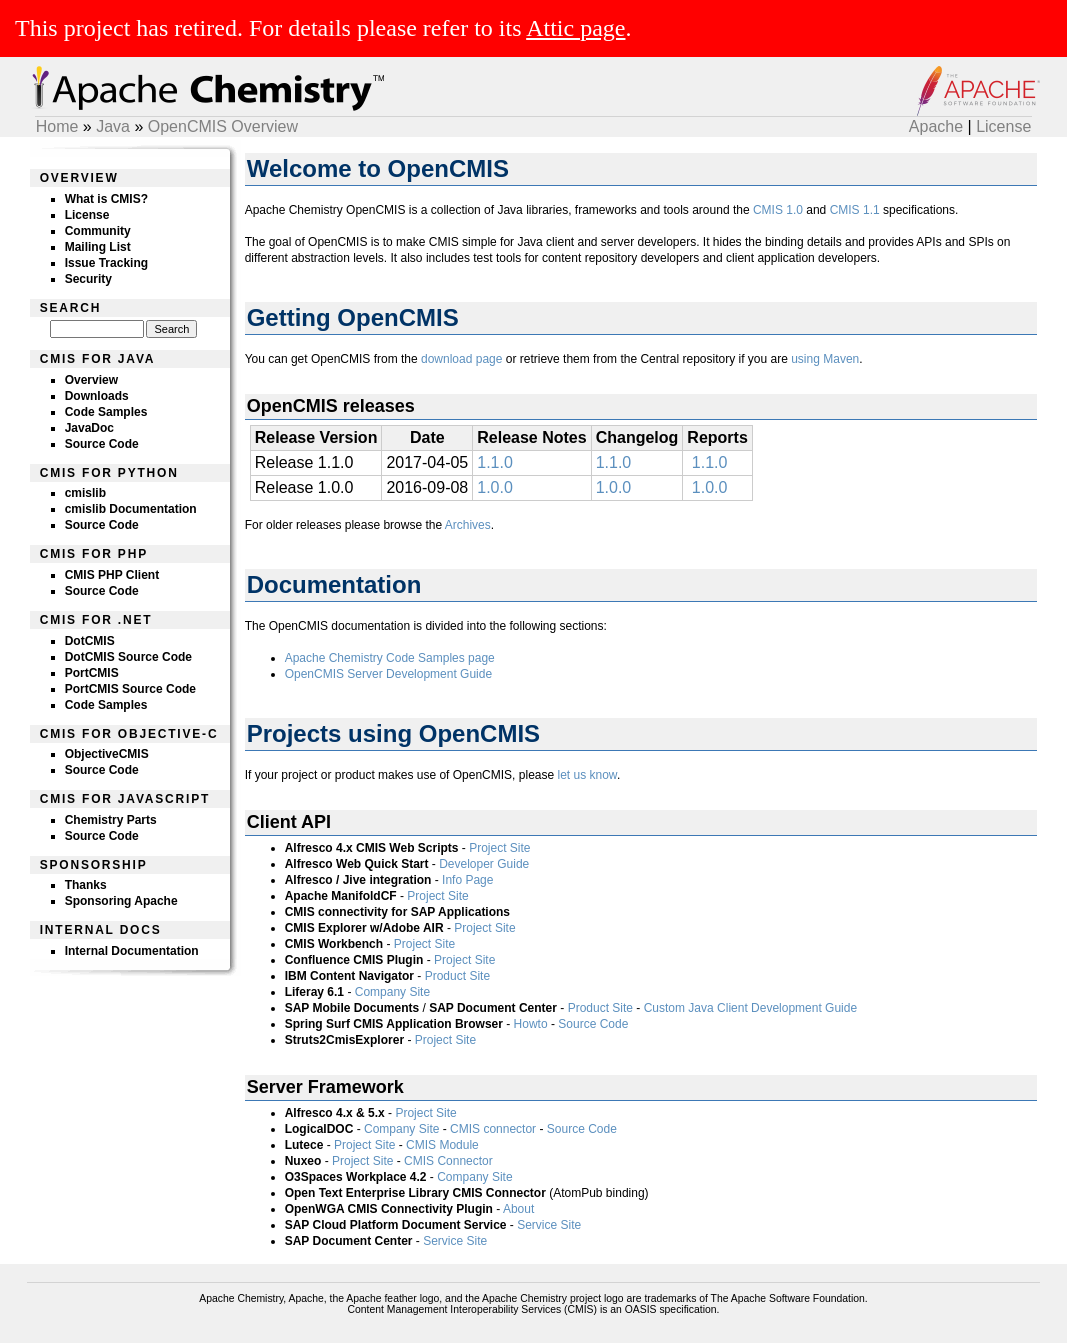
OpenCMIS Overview (223, 126)
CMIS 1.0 (778, 210)
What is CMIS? (106, 199)
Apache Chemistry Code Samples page (390, 658)
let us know (587, 775)
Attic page (575, 28)
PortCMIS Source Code (130, 689)
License (1003, 126)
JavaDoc (89, 428)
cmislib (85, 493)
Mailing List (98, 247)
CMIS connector (493, 1129)
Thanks (86, 885)
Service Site (549, 1225)
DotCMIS (90, 641)
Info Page (467, 880)
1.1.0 (495, 462)
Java (113, 126)
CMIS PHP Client (112, 575)
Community (98, 231)
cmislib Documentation (131, 509)
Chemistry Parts (111, 820)
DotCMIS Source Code (128, 657)
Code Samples (106, 412)
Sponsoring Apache (121, 901)
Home (57, 126)
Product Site (457, 976)
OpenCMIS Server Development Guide (388, 674)
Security (88, 279)
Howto (531, 1024)
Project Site (499, 848)
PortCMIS (92, 673)
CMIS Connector (448, 1161)
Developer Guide (484, 864)
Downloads (97, 396)
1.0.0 (495, 487)
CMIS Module (442, 1145)
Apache (936, 126)
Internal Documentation (132, 951)
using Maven (825, 359)
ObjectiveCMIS (107, 754)
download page (461, 359)
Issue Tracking (106, 263)
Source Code (102, 444)
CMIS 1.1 (855, 210)
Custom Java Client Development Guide (750, 1008)
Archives (468, 525)
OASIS (641, 1309)
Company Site (392, 992)
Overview (91, 380)
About (518, 1209)
